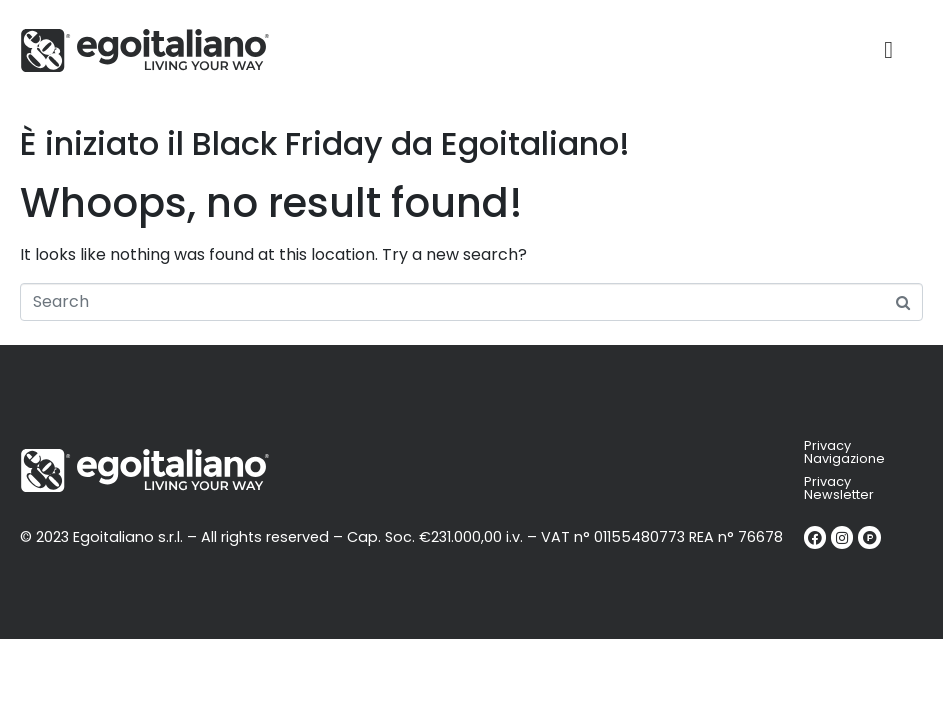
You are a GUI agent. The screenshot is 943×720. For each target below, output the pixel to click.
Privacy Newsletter (839, 488)
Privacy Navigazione (844, 452)
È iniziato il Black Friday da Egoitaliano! (325, 143)
